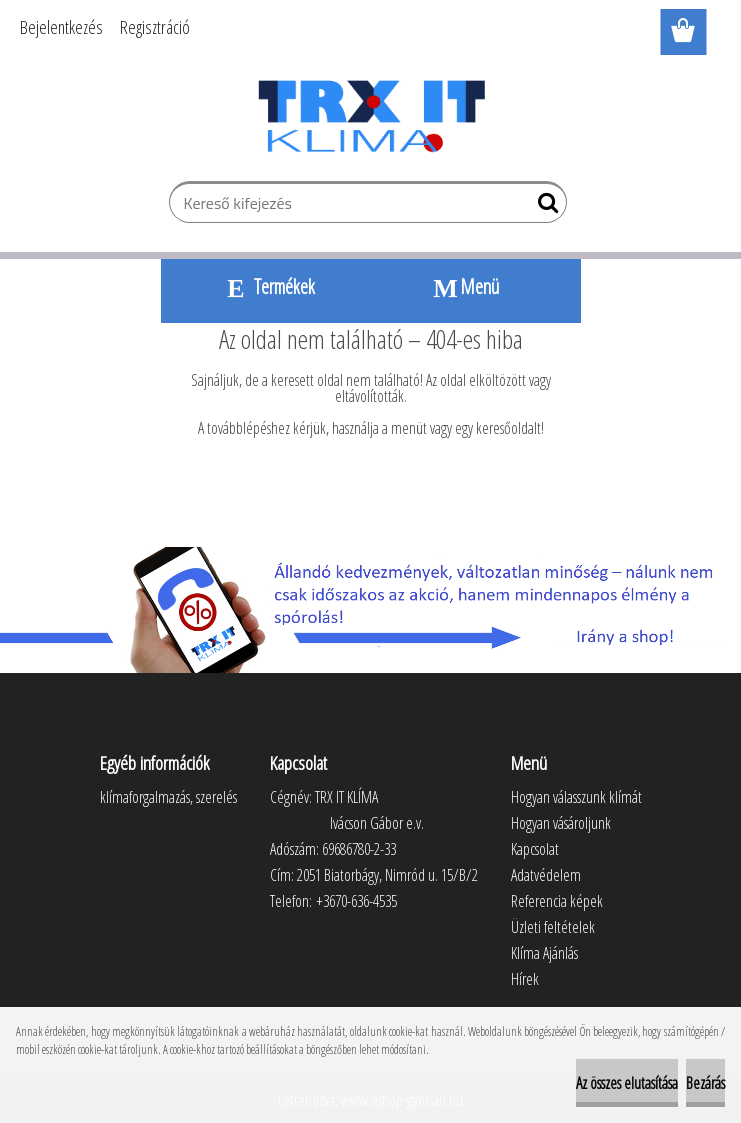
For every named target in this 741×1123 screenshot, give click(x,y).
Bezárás (705, 1083)
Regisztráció (155, 27)
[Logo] (370, 116)
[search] (543, 207)
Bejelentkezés (61, 27)
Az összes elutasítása (627, 1083)
